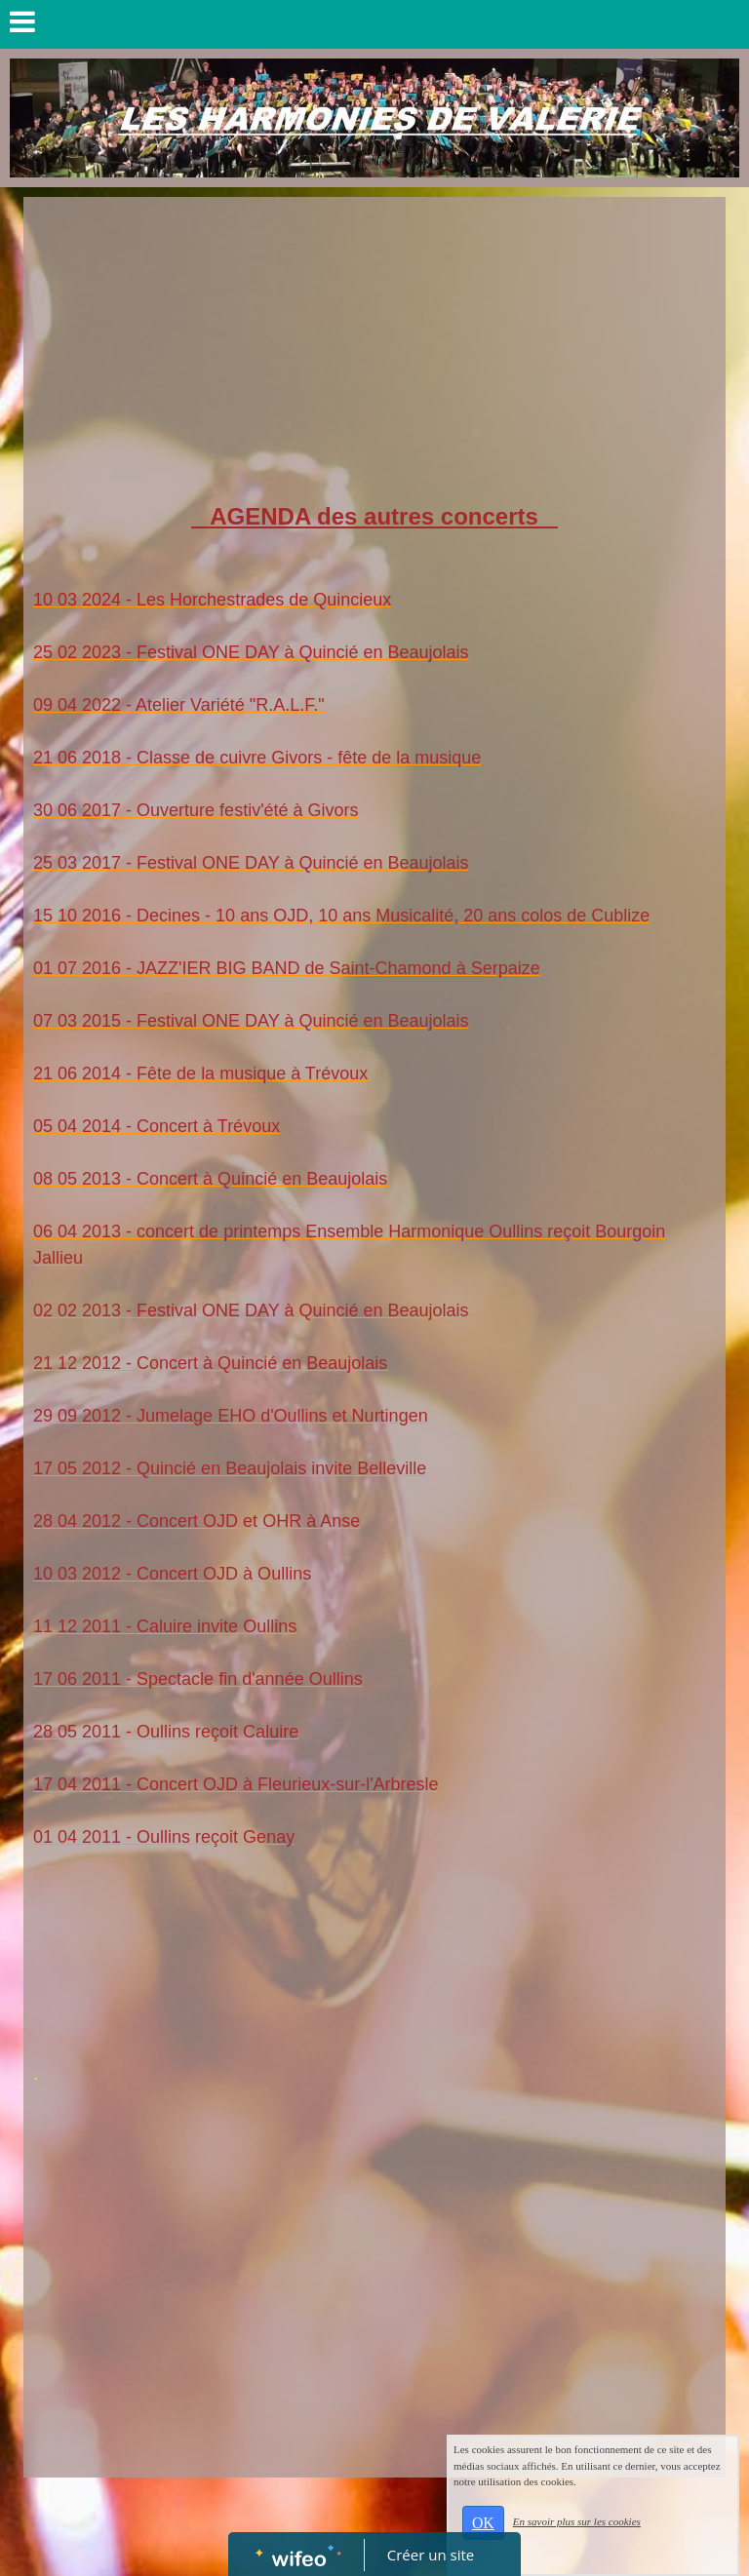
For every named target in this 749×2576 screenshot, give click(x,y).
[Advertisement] (374, 352)
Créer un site (430, 2554)
